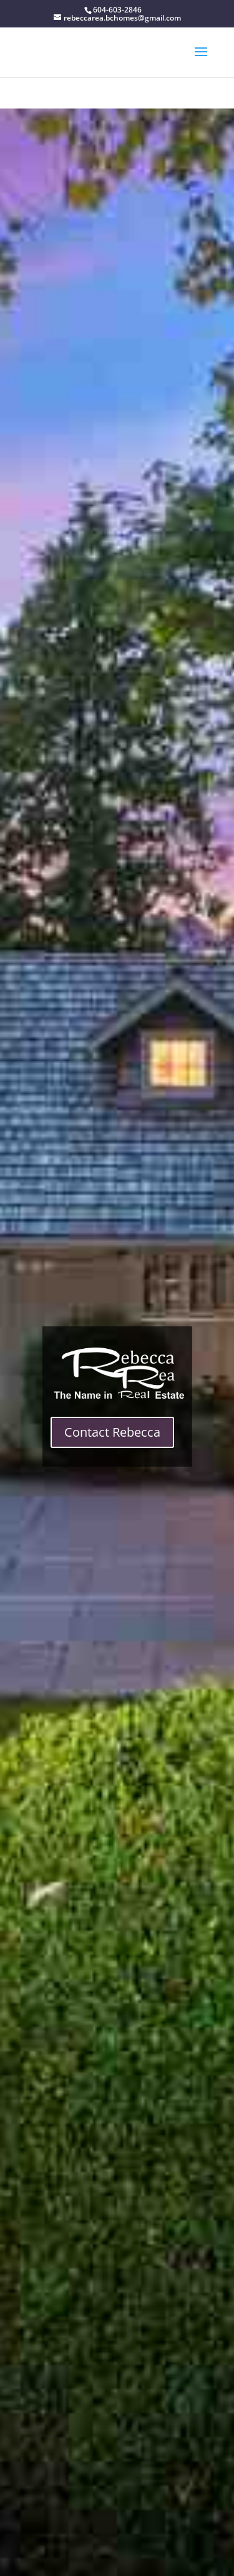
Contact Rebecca (112, 1432)
